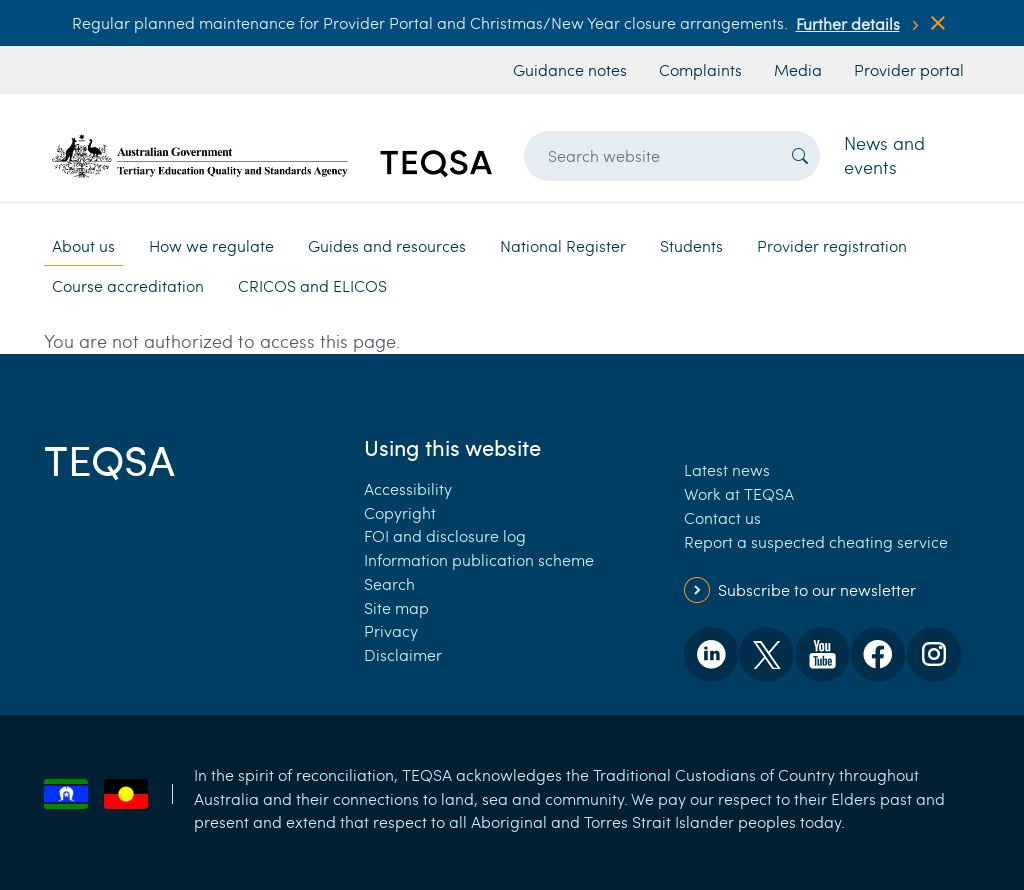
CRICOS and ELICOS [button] (312, 285)
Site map (396, 607)
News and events (884, 155)
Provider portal (909, 69)
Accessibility (408, 488)
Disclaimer (403, 654)
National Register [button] (563, 245)
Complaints (700, 69)
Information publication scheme (479, 559)
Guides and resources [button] (387, 245)
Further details (848, 23)
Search (389, 583)
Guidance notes (570, 69)
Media (798, 69)
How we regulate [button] (211, 245)
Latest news (727, 469)
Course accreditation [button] (128, 285)
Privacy (391, 630)
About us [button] (83, 245)
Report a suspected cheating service (816, 541)
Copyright (400, 512)
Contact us (722, 517)
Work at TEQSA (739, 493)
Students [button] (691, 245)
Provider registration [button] (832, 245)
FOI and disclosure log (445, 535)
